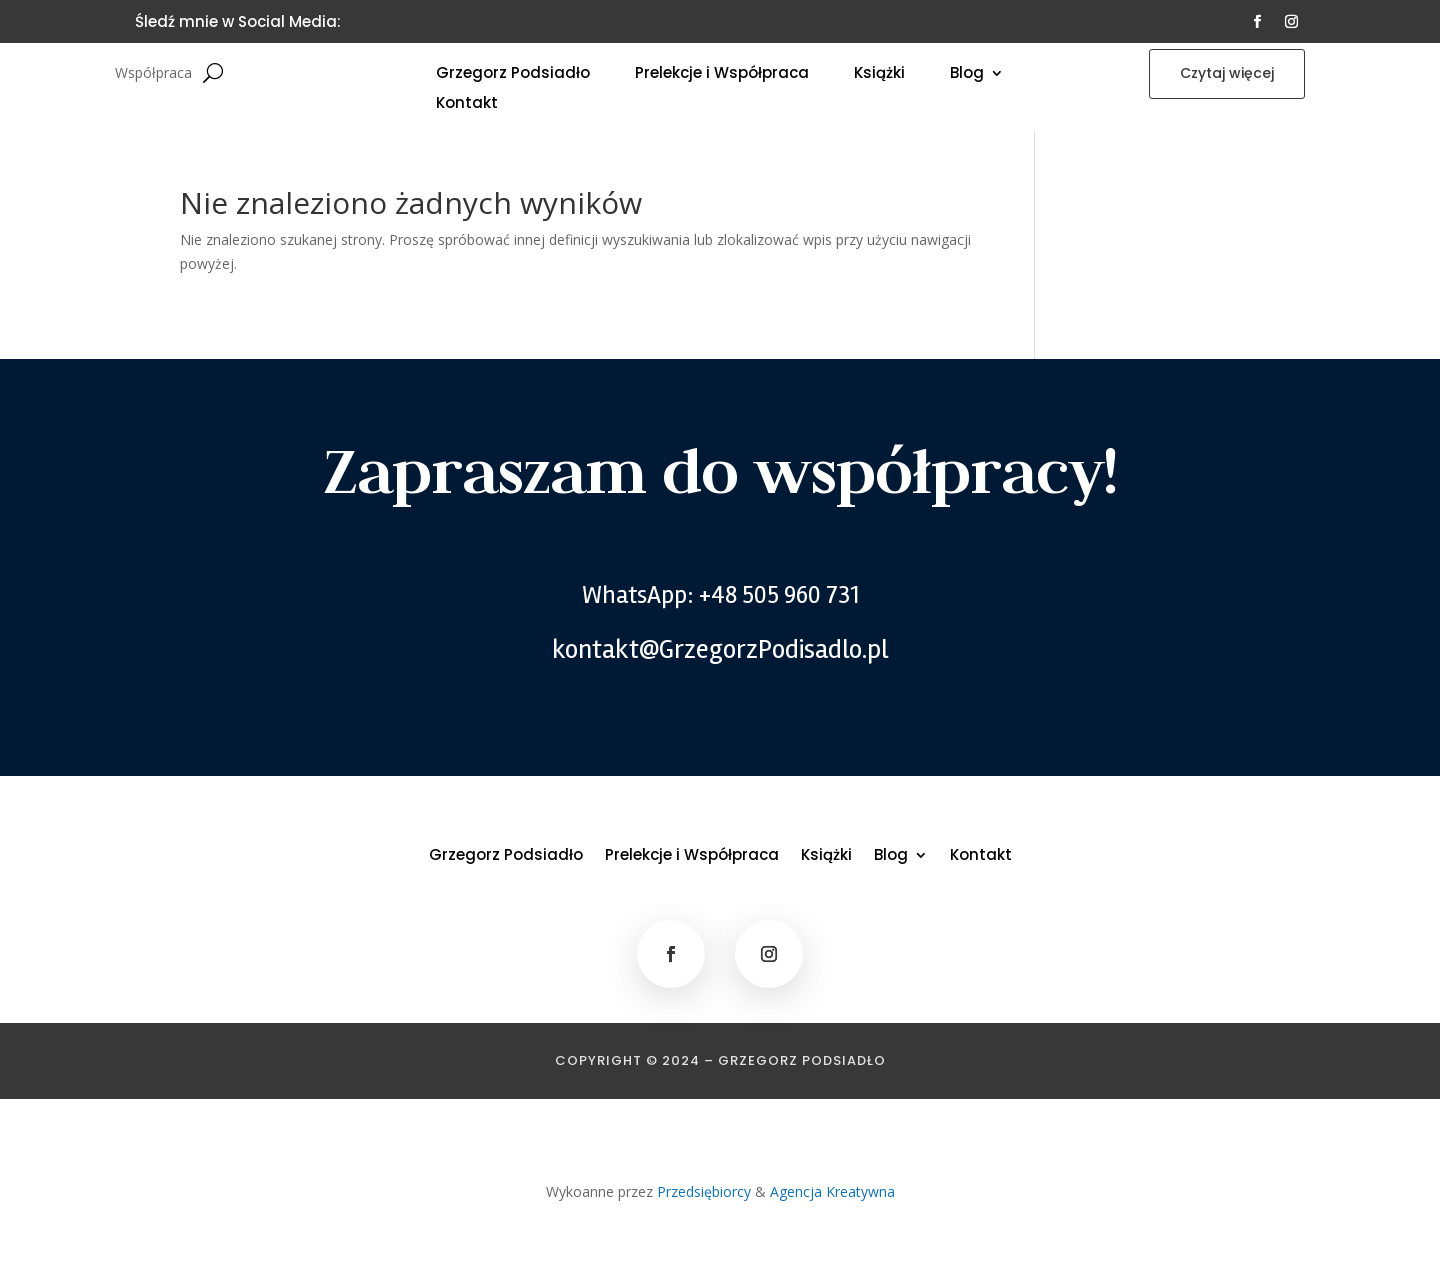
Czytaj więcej (1227, 73)
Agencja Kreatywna (832, 1191)
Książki (879, 74)
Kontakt (467, 104)
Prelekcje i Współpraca (722, 74)
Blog (967, 74)
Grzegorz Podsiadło (513, 74)
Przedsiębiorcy (704, 1191)
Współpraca (153, 74)
